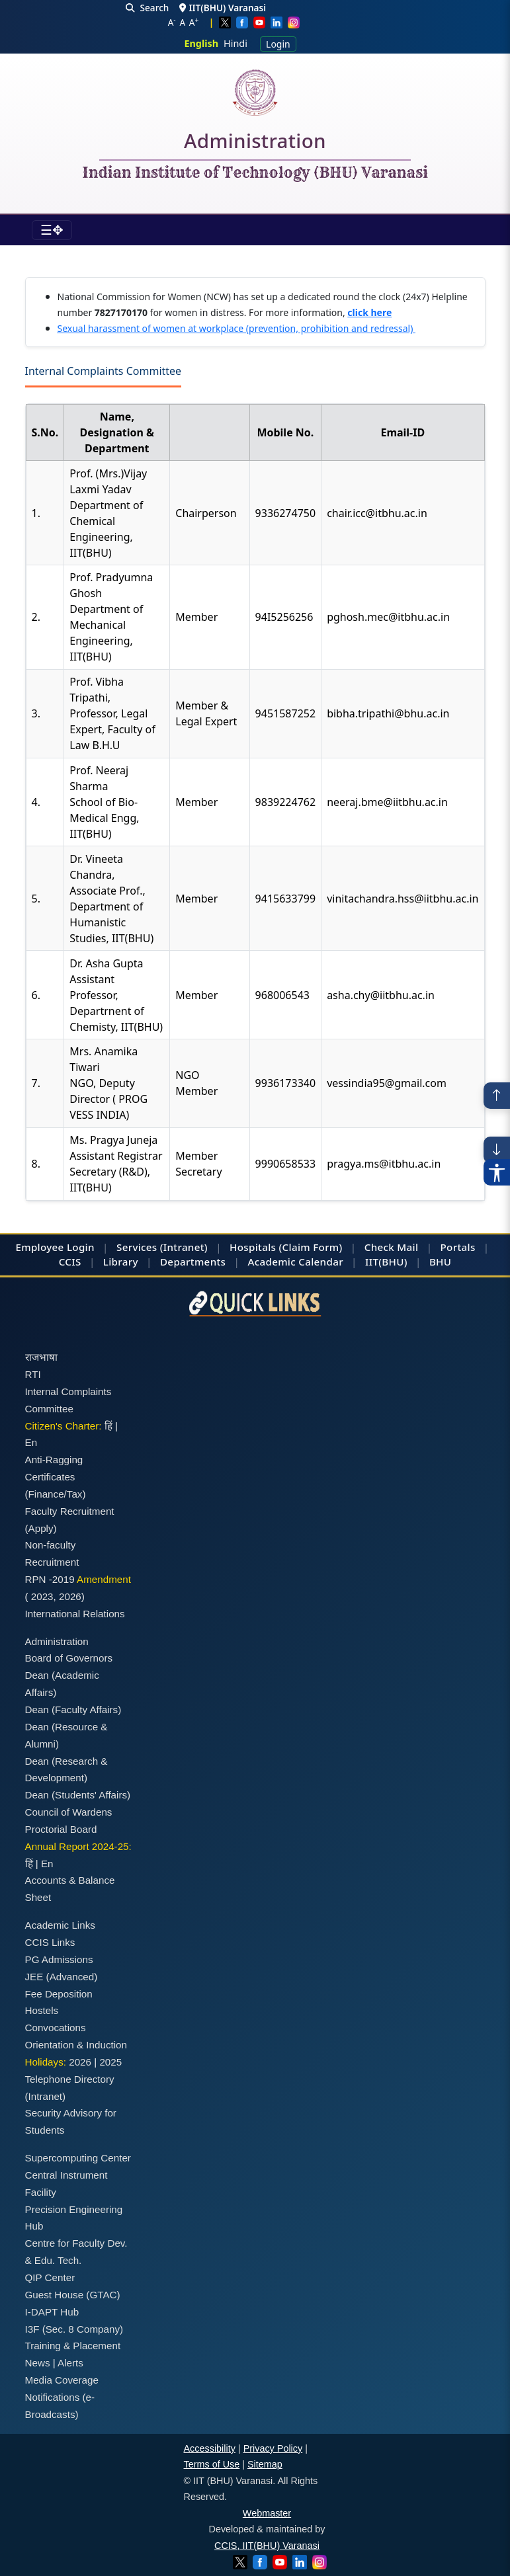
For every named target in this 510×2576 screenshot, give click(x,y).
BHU (440, 1261)
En (31, 1442)
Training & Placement (73, 2345)
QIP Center (50, 2277)
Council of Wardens (68, 1812)
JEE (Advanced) (61, 1976)
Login (278, 44)
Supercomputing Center (78, 2157)
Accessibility (209, 2448)
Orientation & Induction (76, 2044)
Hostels (42, 2010)
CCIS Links (50, 1942)
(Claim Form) (311, 1247)
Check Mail (391, 1247)
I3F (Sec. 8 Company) (74, 2329)
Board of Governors (69, 1658)
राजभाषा (41, 1357)
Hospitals (253, 1247)
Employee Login (54, 1247)
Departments (193, 1261)
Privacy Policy (273, 2448)
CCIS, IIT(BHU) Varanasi (266, 2545)
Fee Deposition (59, 1993)
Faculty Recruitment (69, 1511)
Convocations (55, 2027)
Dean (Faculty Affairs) (73, 1709)
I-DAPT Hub (52, 2311)
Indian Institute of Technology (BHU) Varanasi (254, 173)
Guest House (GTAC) (72, 2294)
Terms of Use (212, 2464)
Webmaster (267, 2513)
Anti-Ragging (54, 1459)
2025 (110, 2062)
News (37, 2362)
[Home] (255, 92)
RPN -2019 (50, 1579)
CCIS (70, 1261)
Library (120, 1261)
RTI (33, 1374)
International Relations (75, 1613)
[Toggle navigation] (52, 230)
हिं (108, 1425)
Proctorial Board (61, 1829)
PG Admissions (59, 1959)
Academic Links (60, 1925)
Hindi (235, 43)
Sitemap (264, 2464)
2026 (70, 1596)
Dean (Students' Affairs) (78, 1794)
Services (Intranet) (162, 1247)
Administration (255, 143)
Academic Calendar (295, 1261)
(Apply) (41, 1528)
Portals (458, 1247)
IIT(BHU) (386, 1261)
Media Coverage (62, 2380)
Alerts (70, 2362)
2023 (42, 1596)
